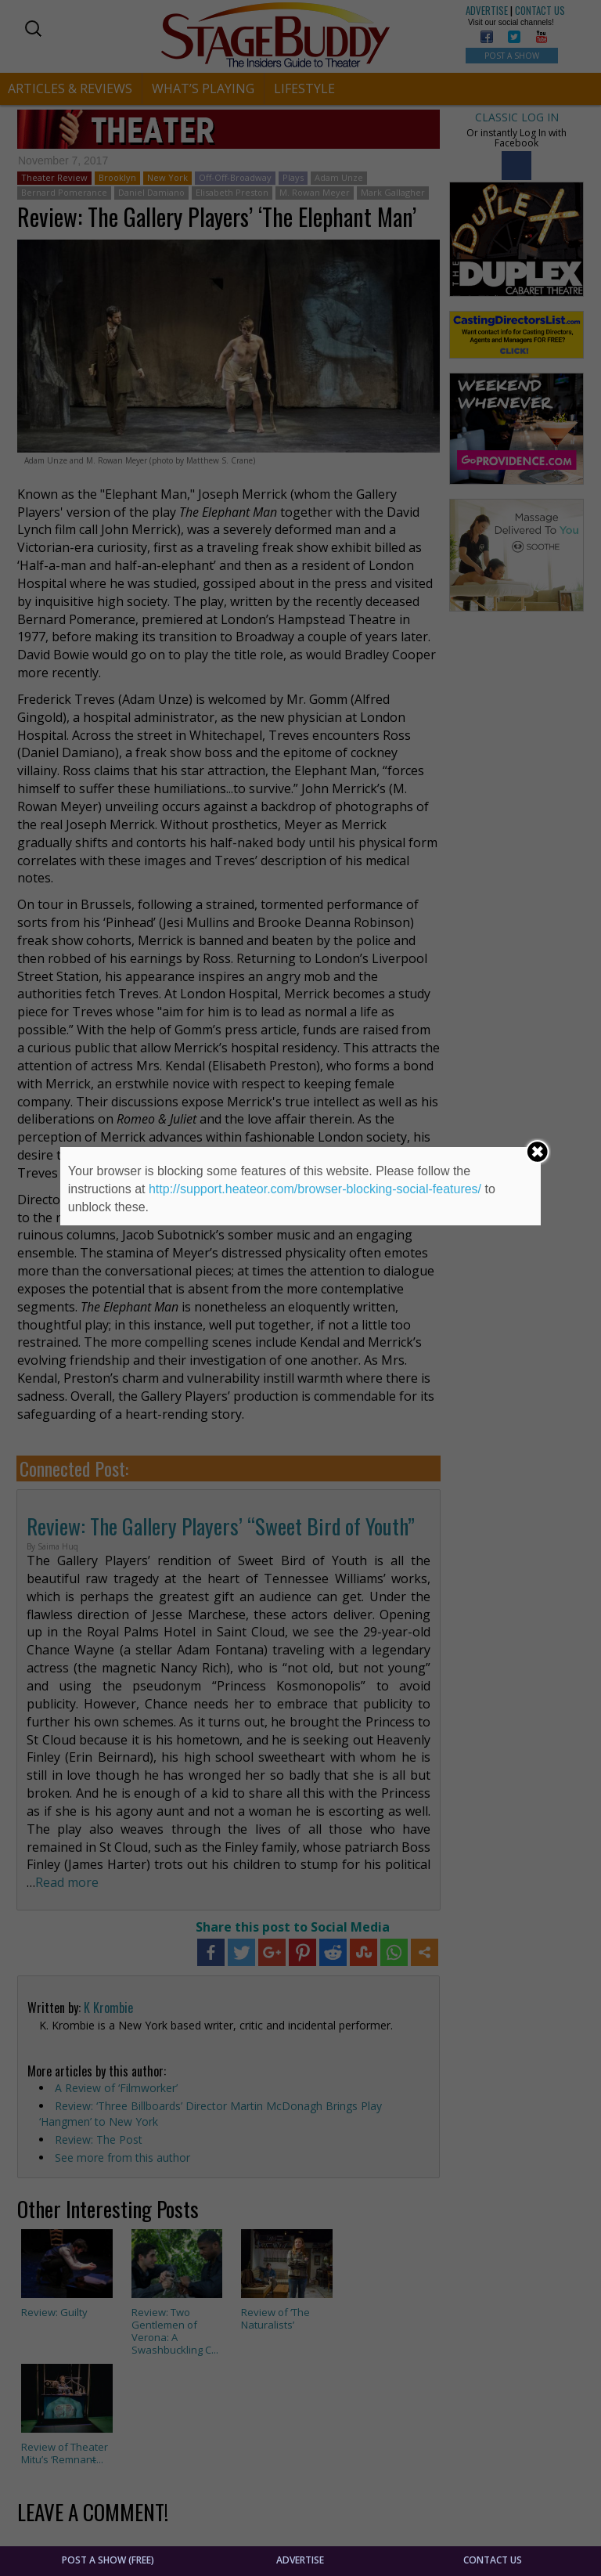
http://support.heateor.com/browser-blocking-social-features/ (315, 1189)
